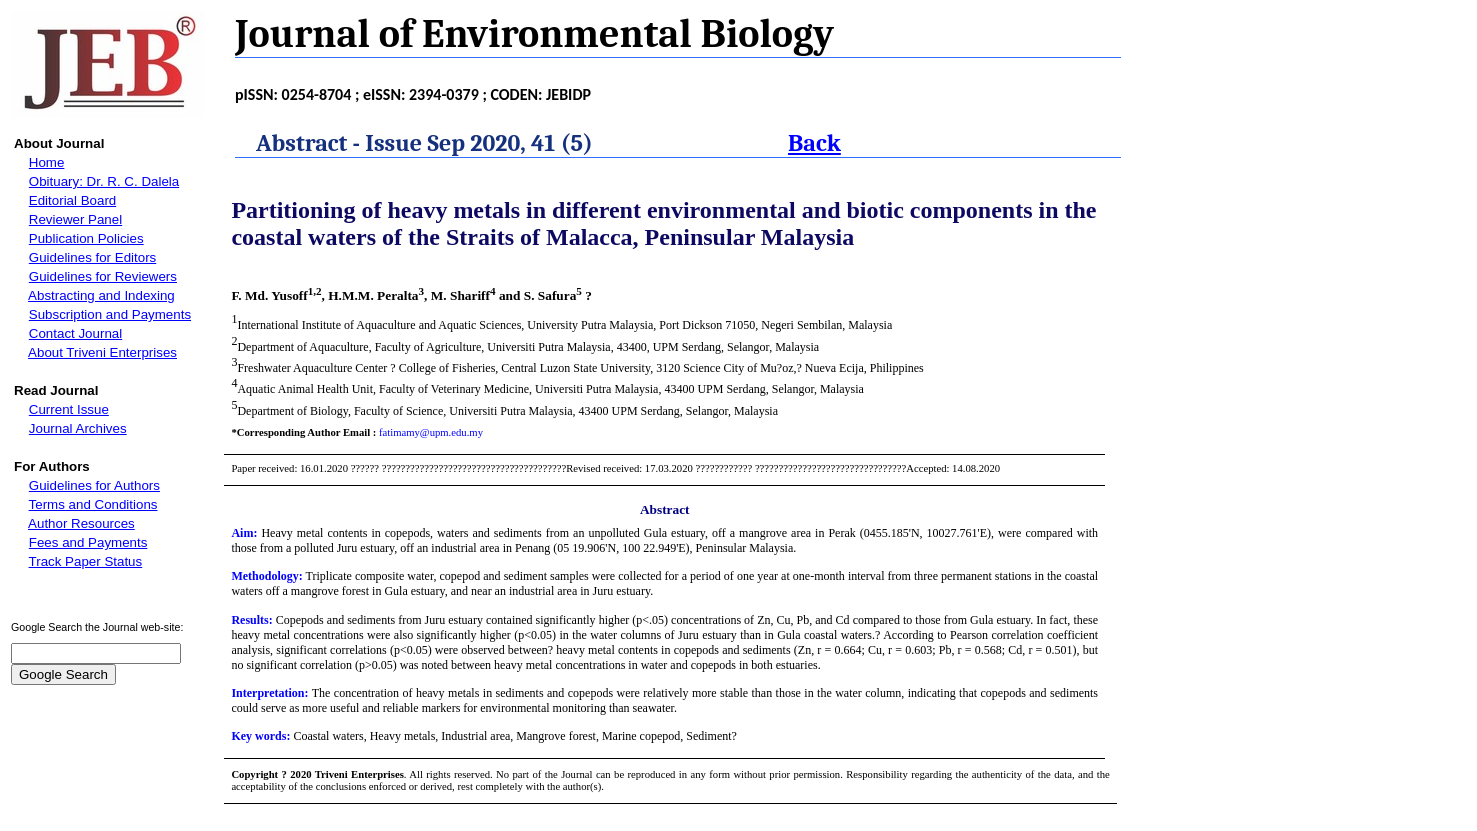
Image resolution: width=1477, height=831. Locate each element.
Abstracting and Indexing (101, 295)
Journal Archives (78, 428)
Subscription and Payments (110, 314)
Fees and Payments (88, 542)
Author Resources (81, 523)
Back (814, 143)
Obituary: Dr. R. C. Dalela (104, 181)
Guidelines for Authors (94, 485)
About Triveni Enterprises (102, 352)
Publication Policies (86, 238)
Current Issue (69, 409)
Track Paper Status (86, 561)
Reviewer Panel (75, 219)
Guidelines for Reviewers (103, 276)
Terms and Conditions (93, 504)
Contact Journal (75, 333)
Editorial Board (72, 200)
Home (47, 162)
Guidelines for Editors (92, 257)
